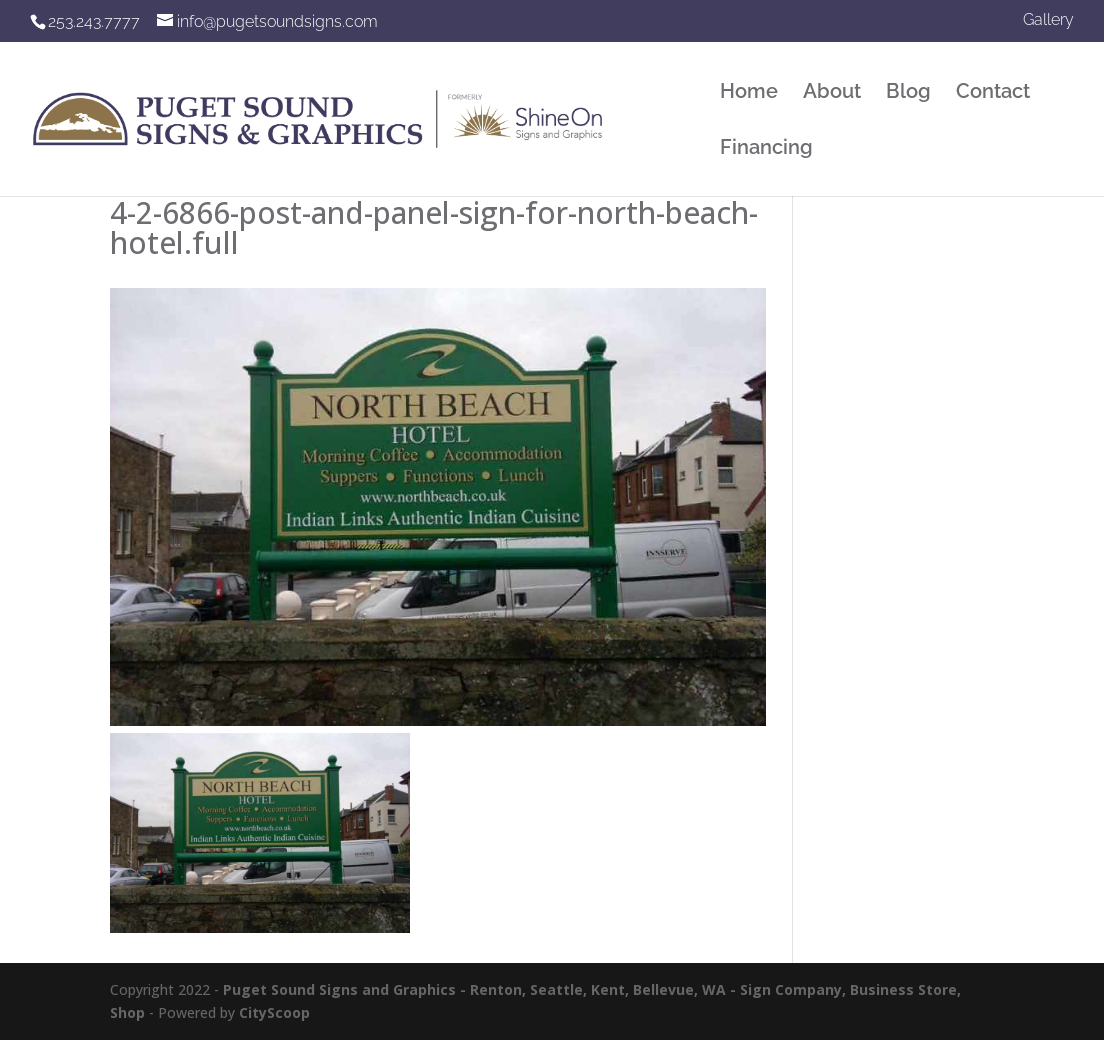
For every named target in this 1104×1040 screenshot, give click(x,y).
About (832, 93)
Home (749, 93)
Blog (908, 93)
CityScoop (274, 1012)
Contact (993, 93)
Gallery (1048, 20)
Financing (766, 149)
